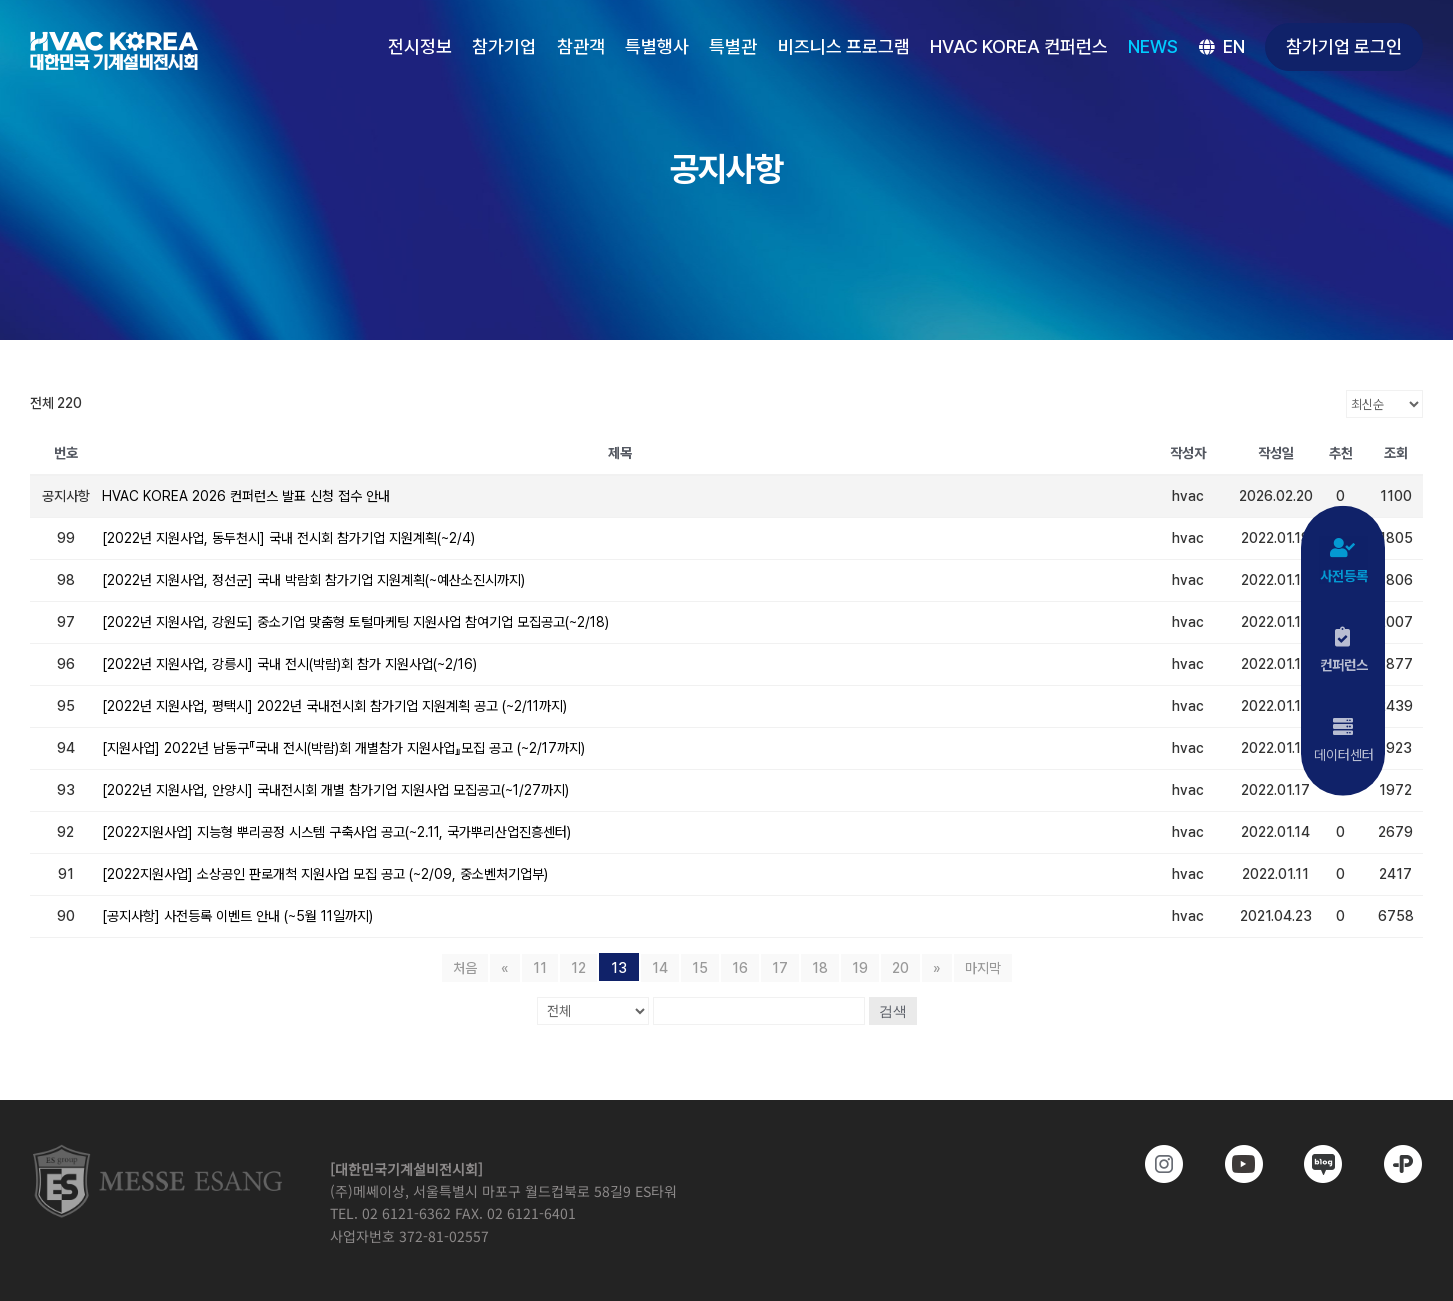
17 (780, 968)
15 (700, 968)
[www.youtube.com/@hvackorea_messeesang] (1229, 1164)
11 (540, 968)
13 (619, 968)
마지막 (983, 968)
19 (860, 968)
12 (578, 968)
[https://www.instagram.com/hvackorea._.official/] (1149, 1164)
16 (740, 968)
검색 (893, 1011)
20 (900, 968)
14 (660, 968)
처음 (465, 968)
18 (820, 968)
